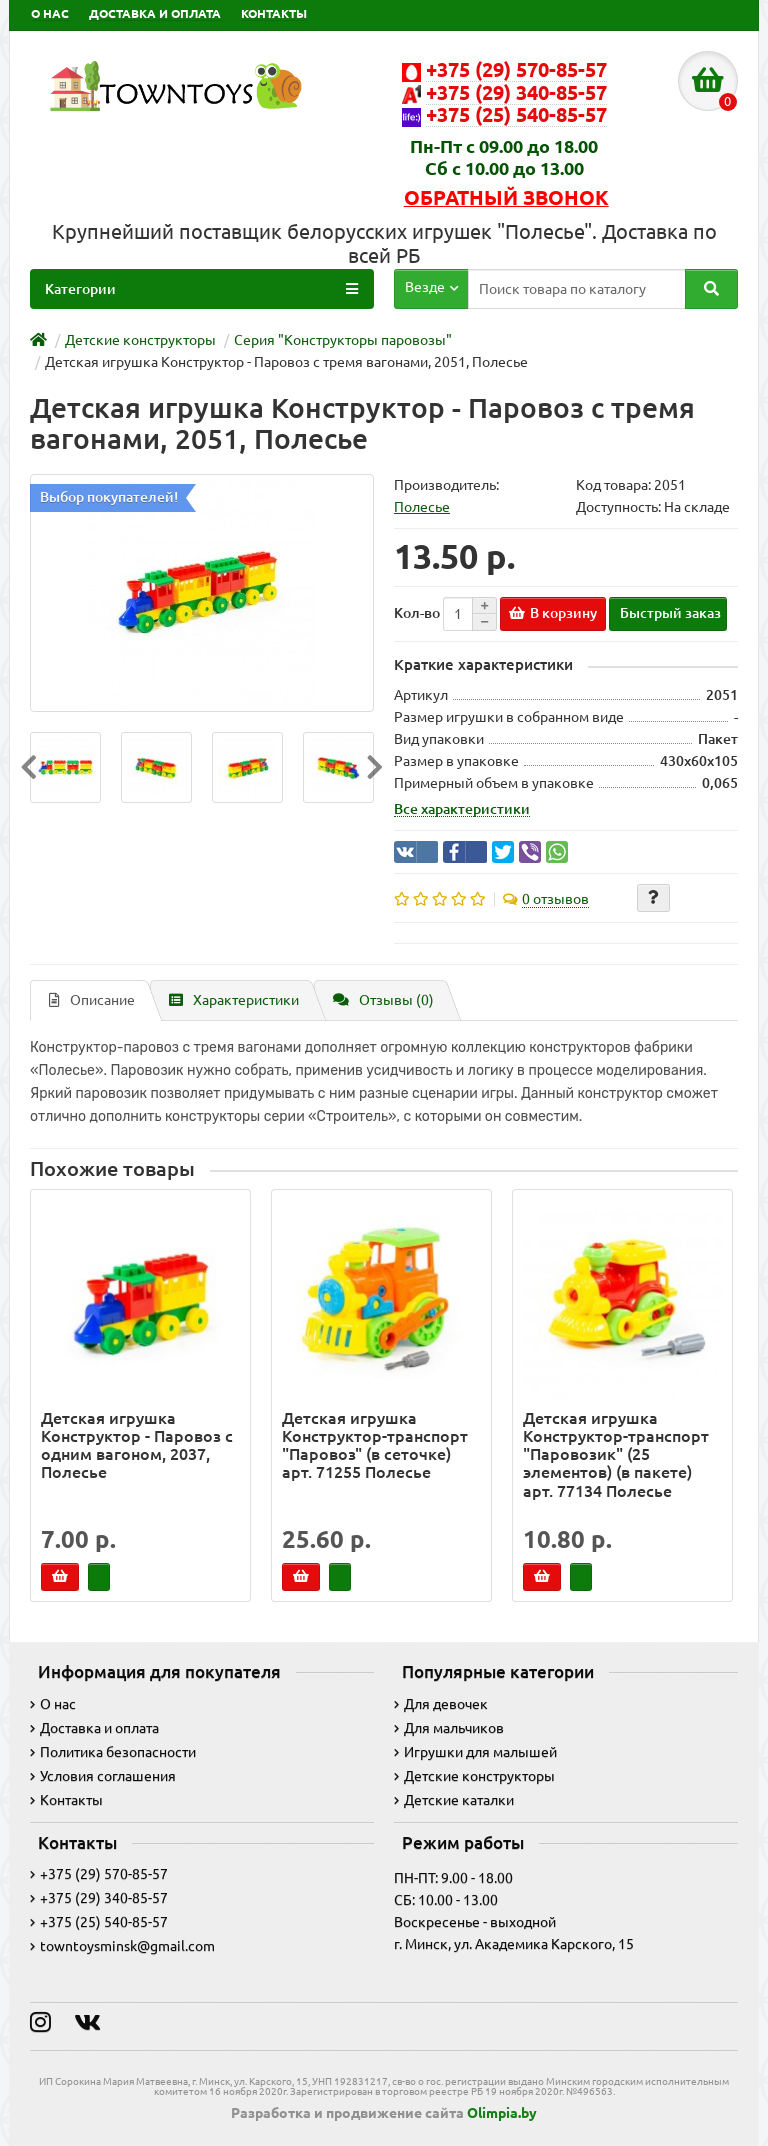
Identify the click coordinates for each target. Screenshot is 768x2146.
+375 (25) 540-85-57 (99, 1922)
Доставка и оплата (94, 1728)
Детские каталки (454, 1800)
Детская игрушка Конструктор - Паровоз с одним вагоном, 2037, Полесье (137, 1445)
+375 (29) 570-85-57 (99, 1874)
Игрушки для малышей (475, 1752)
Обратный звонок (506, 198)
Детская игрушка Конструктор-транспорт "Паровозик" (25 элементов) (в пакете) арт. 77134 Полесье (616, 1454)
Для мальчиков (449, 1728)
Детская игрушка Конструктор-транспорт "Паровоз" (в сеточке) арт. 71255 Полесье (375, 1445)
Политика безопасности (113, 1752)
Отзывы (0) (383, 1000)
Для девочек (441, 1704)
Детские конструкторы (474, 1776)
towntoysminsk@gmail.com (122, 1946)
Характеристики (234, 1000)
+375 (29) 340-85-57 (99, 1898)
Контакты (66, 1800)
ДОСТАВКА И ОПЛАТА (155, 13)
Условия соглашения (103, 1776)
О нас (53, 1704)
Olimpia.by (502, 2113)
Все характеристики (462, 809)
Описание (92, 1000)
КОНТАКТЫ (274, 13)
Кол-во (417, 613)
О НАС (50, 13)
